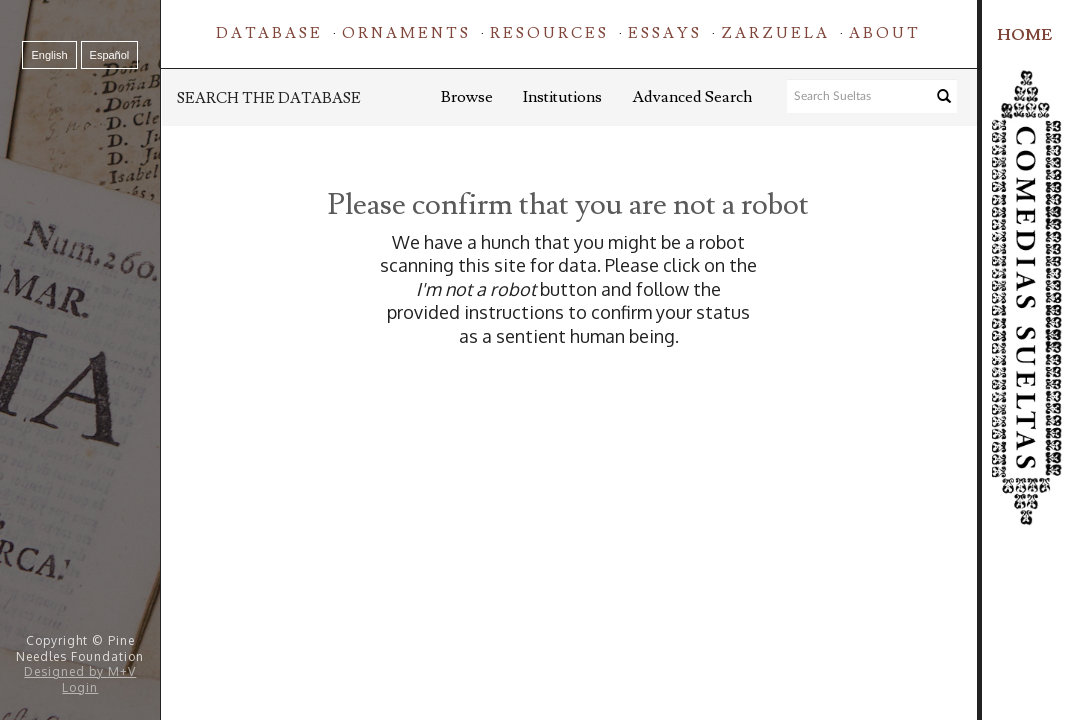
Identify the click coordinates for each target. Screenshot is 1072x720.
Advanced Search (692, 97)
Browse (467, 97)
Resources (549, 33)
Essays (665, 33)
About (885, 33)
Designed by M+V (80, 671)
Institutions (562, 97)
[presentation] (628, 411)
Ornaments (406, 33)
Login (80, 687)
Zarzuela (775, 33)
